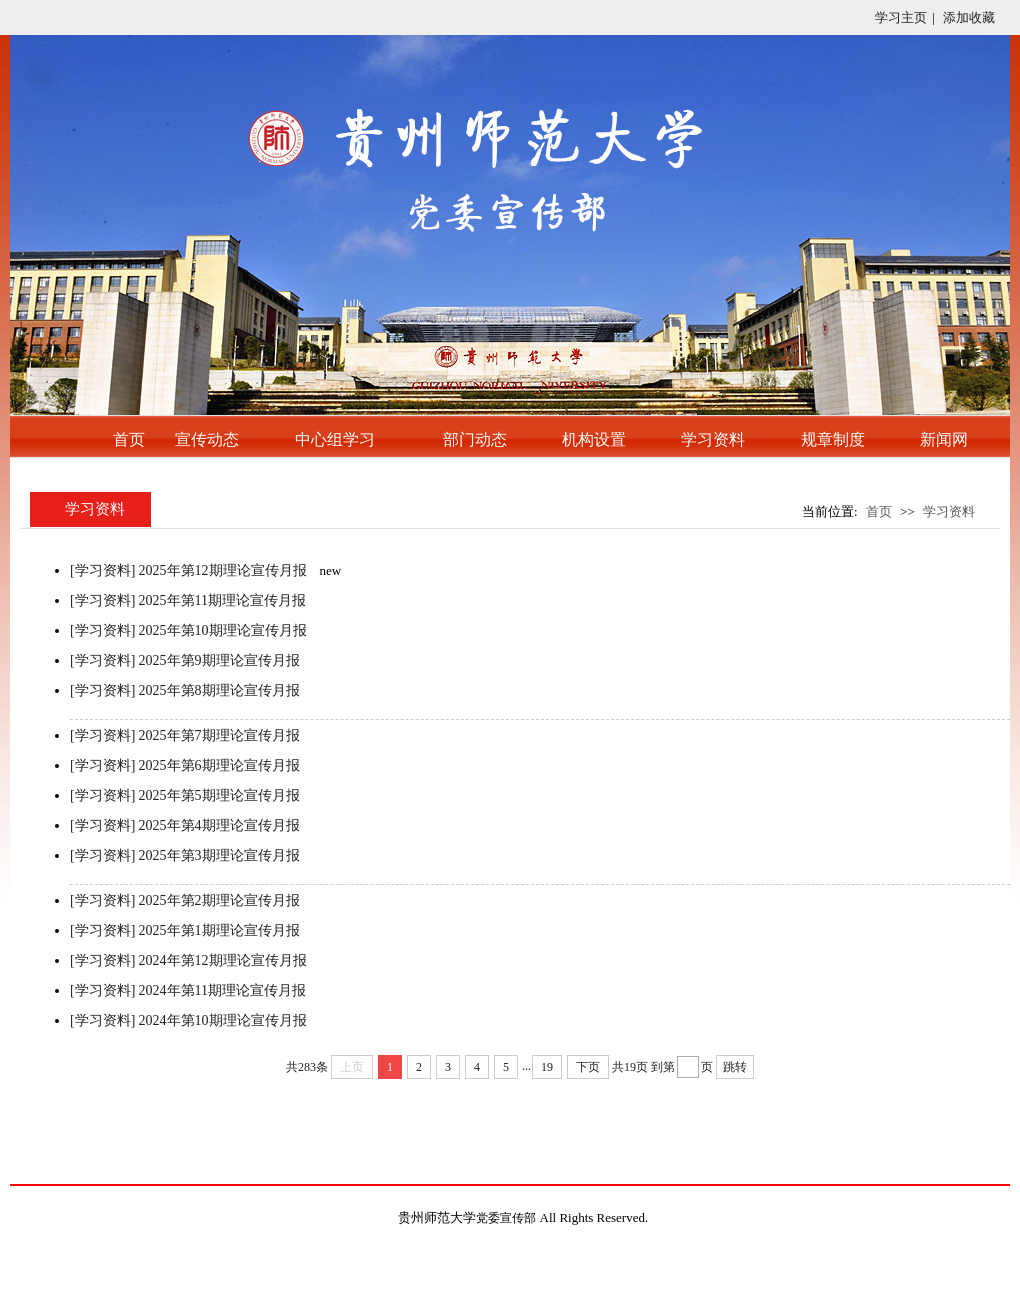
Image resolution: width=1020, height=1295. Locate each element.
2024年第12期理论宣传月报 (223, 960)
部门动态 (475, 439)
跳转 (735, 1067)
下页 (588, 1067)
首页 (129, 439)
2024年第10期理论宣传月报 (223, 1020)
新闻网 (944, 439)
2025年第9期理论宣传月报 (219, 660)
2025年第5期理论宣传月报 (219, 795)
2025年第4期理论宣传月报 (219, 825)
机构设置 (594, 439)
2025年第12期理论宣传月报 (223, 570)
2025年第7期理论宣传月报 (219, 735)
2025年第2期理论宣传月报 (219, 900)
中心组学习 (335, 439)
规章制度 (833, 439)
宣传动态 (207, 439)
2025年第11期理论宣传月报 (222, 600)
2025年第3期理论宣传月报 (219, 855)
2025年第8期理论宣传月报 (219, 690)
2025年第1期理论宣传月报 (219, 930)
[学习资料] (102, 570)
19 (547, 1067)
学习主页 (901, 17)
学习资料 (713, 439)
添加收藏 (969, 17)
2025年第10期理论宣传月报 (223, 630)
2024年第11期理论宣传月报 (222, 990)
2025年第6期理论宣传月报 (219, 765)
